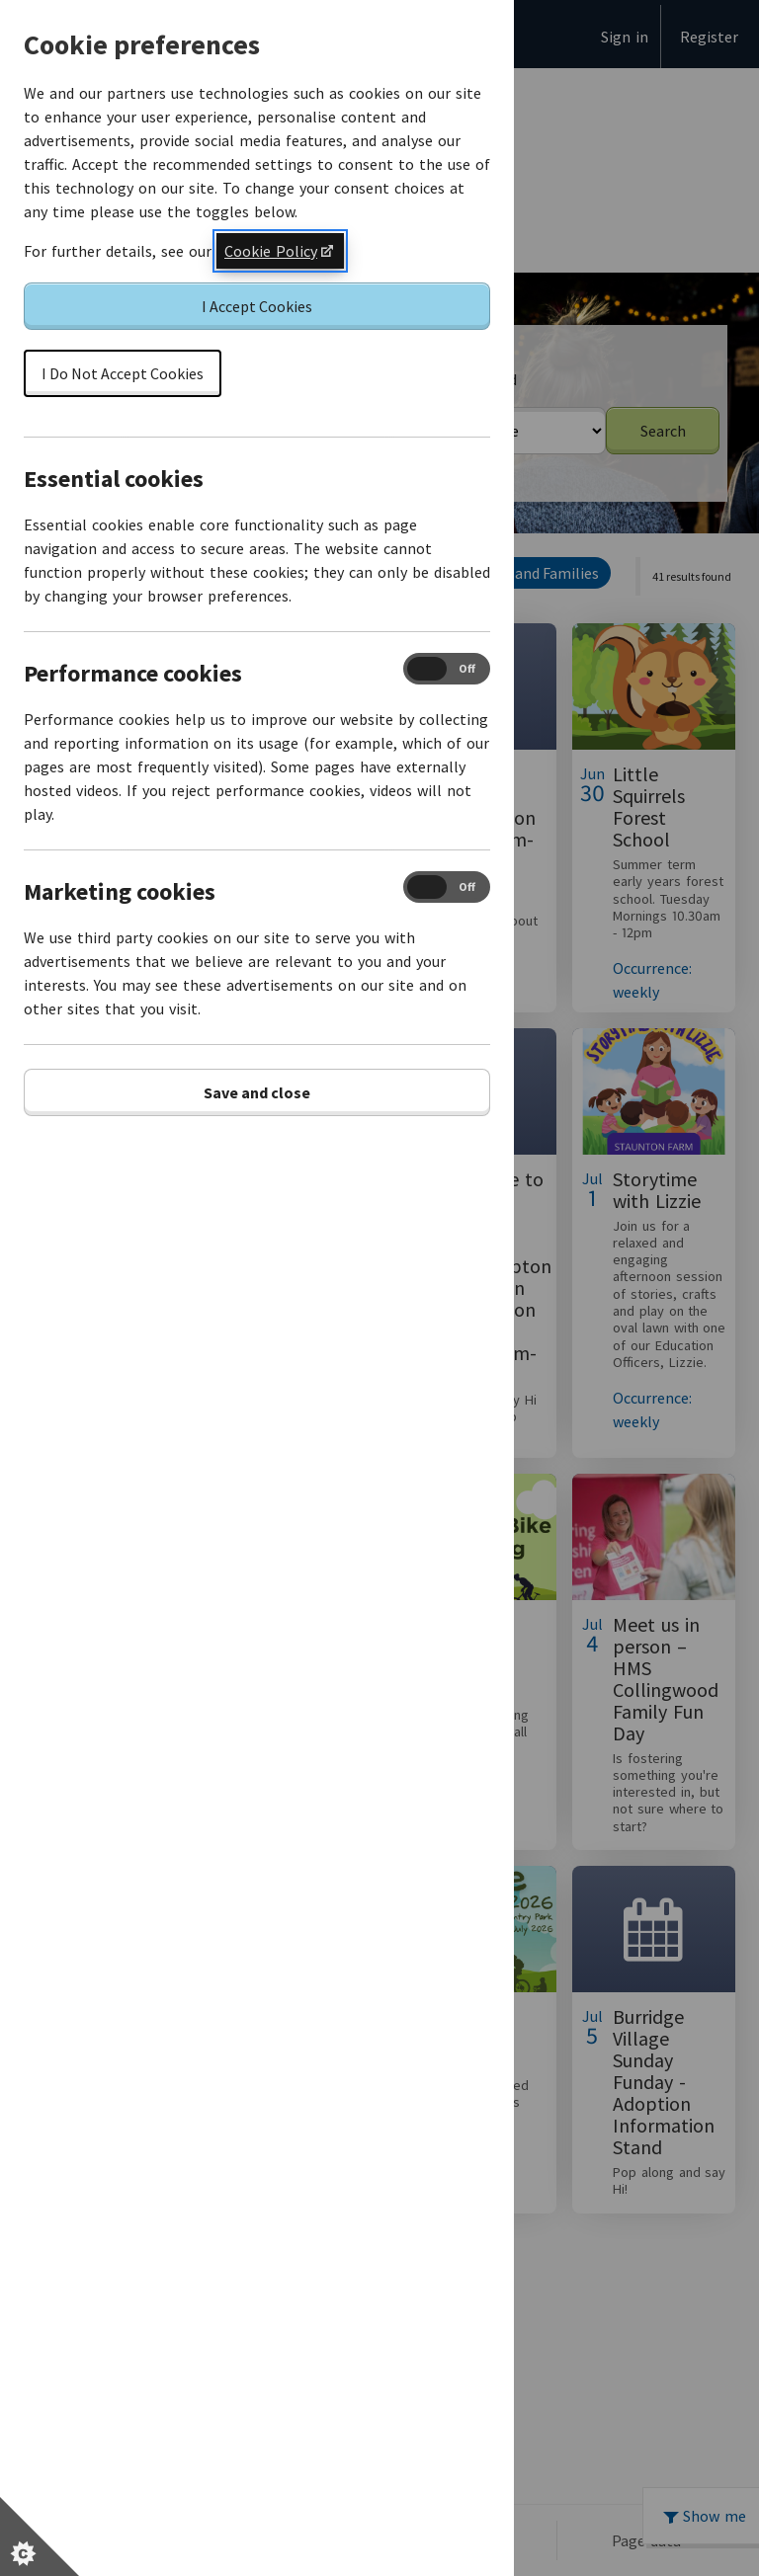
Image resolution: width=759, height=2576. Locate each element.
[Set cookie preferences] (39, 2536)
